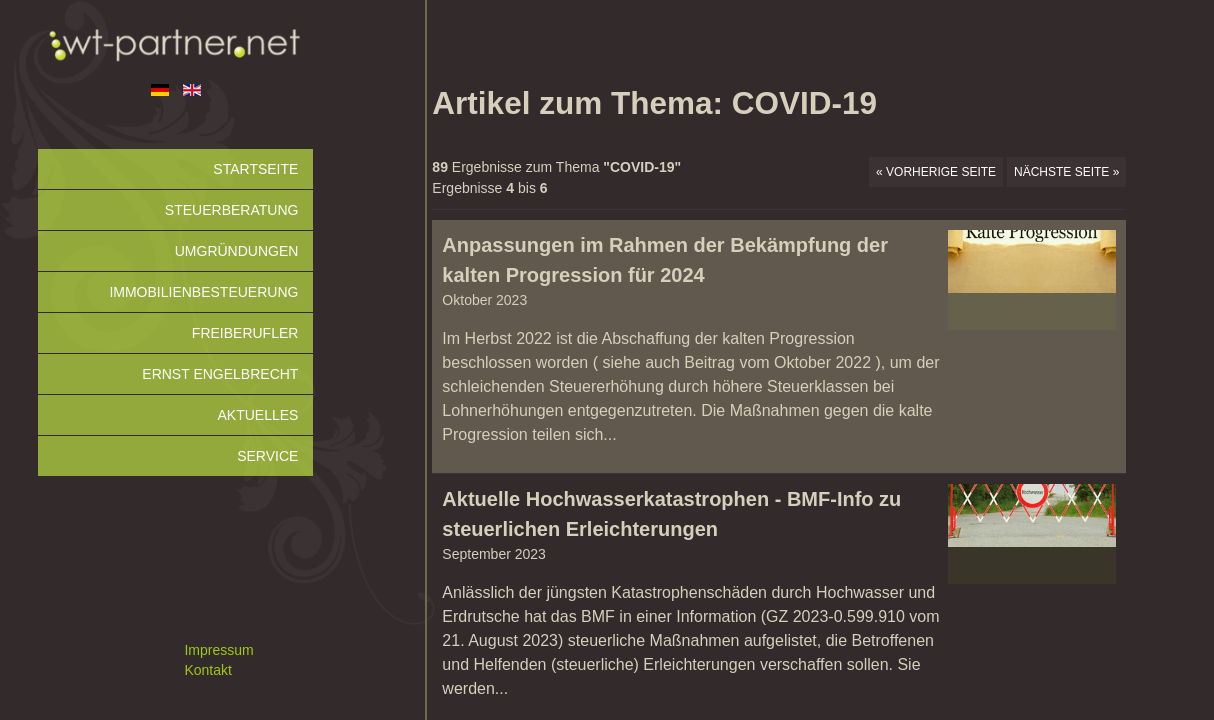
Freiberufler (245, 333)
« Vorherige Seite (936, 172)
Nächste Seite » (1066, 172)
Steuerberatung (232, 210)
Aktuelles (257, 415)
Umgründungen (237, 251)
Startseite (255, 169)
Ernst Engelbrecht (220, 374)
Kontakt (207, 670)
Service (267, 456)
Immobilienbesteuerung (203, 292)
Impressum (218, 650)
